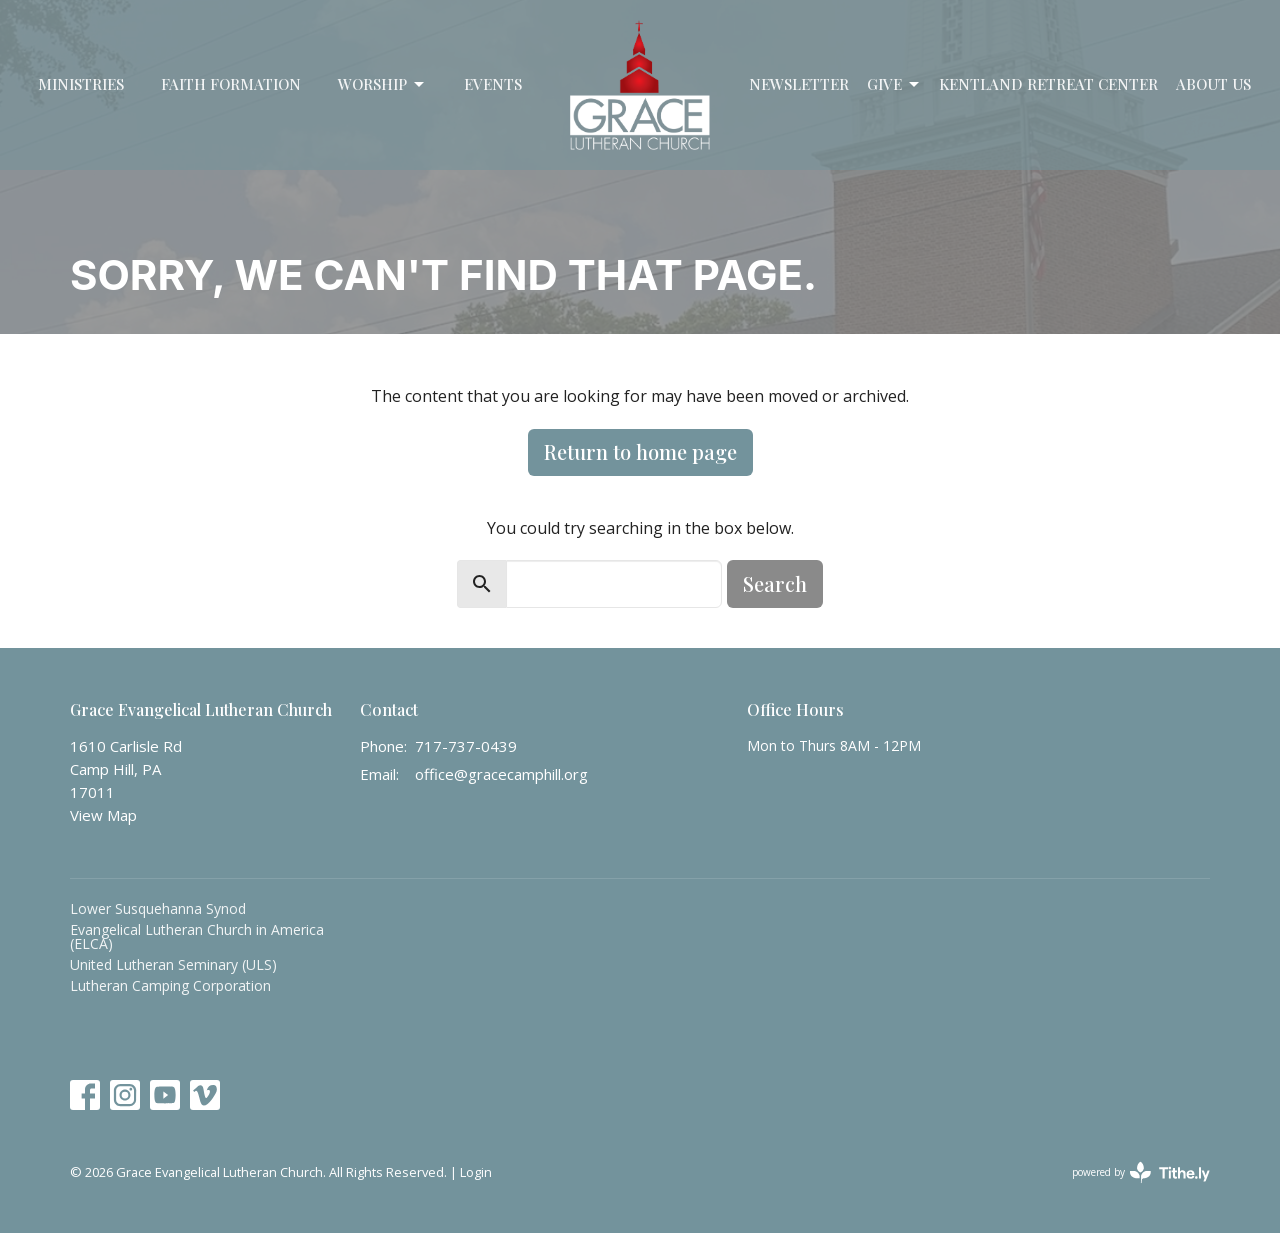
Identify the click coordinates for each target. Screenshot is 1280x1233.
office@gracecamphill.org (501, 774)
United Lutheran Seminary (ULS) (173, 964)
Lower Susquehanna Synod (158, 908)
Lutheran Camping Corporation (170, 985)
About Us (1213, 84)
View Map (103, 815)
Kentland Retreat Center (1048, 84)
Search (775, 583)
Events (493, 84)
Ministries (81, 84)
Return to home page (640, 451)
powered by (1141, 1172)
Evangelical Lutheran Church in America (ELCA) (197, 936)
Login (476, 1172)
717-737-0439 (466, 746)
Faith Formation (231, 84)
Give (894, 84)
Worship (382, 84)
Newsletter (799, 84)
